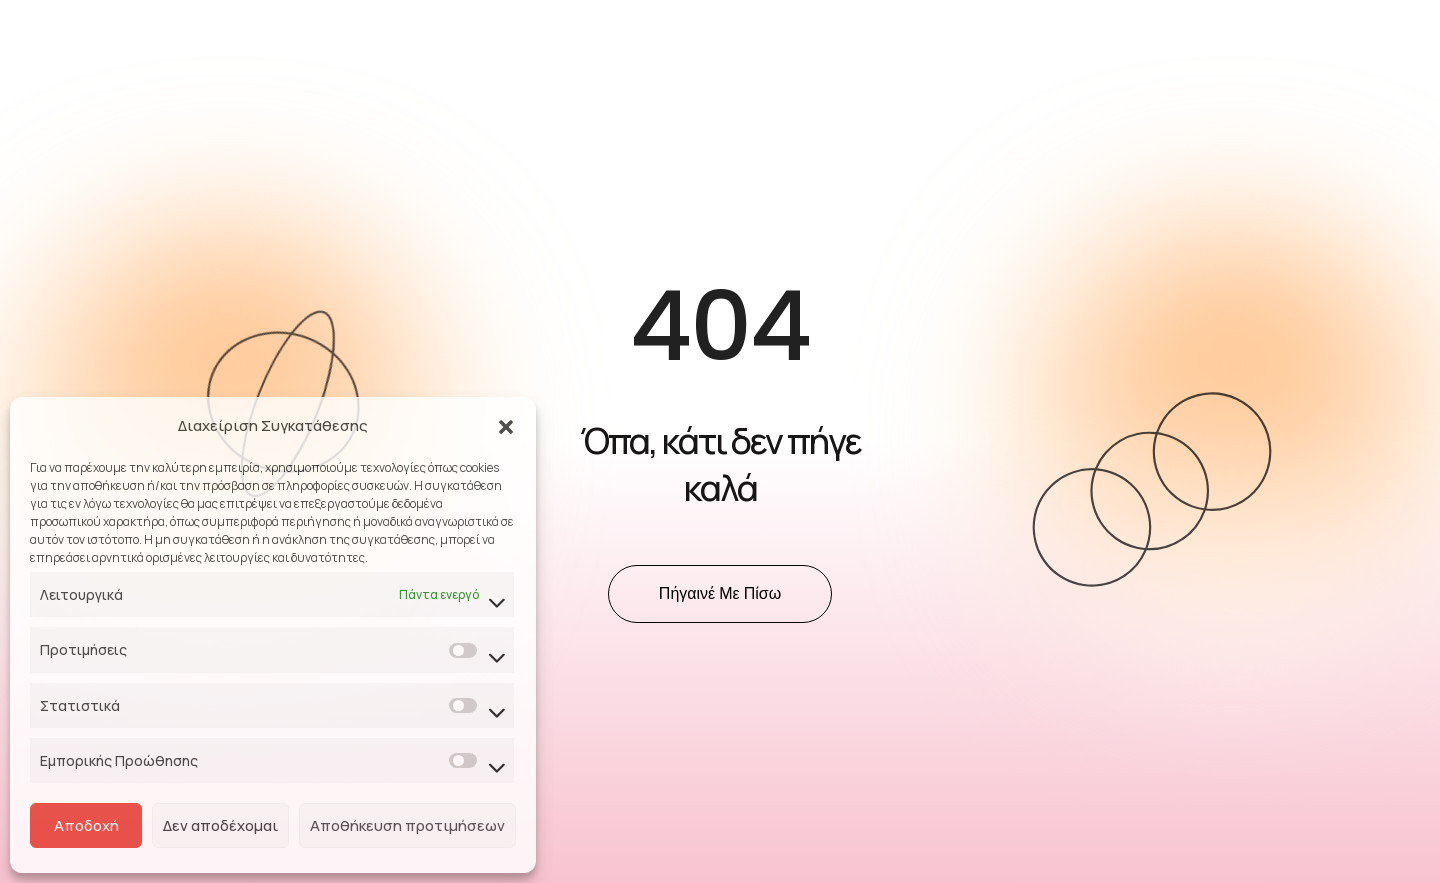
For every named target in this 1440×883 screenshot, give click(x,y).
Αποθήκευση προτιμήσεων (407, 825)
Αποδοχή (86, 825)
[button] (506, 426)
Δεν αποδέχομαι (220, 825)
